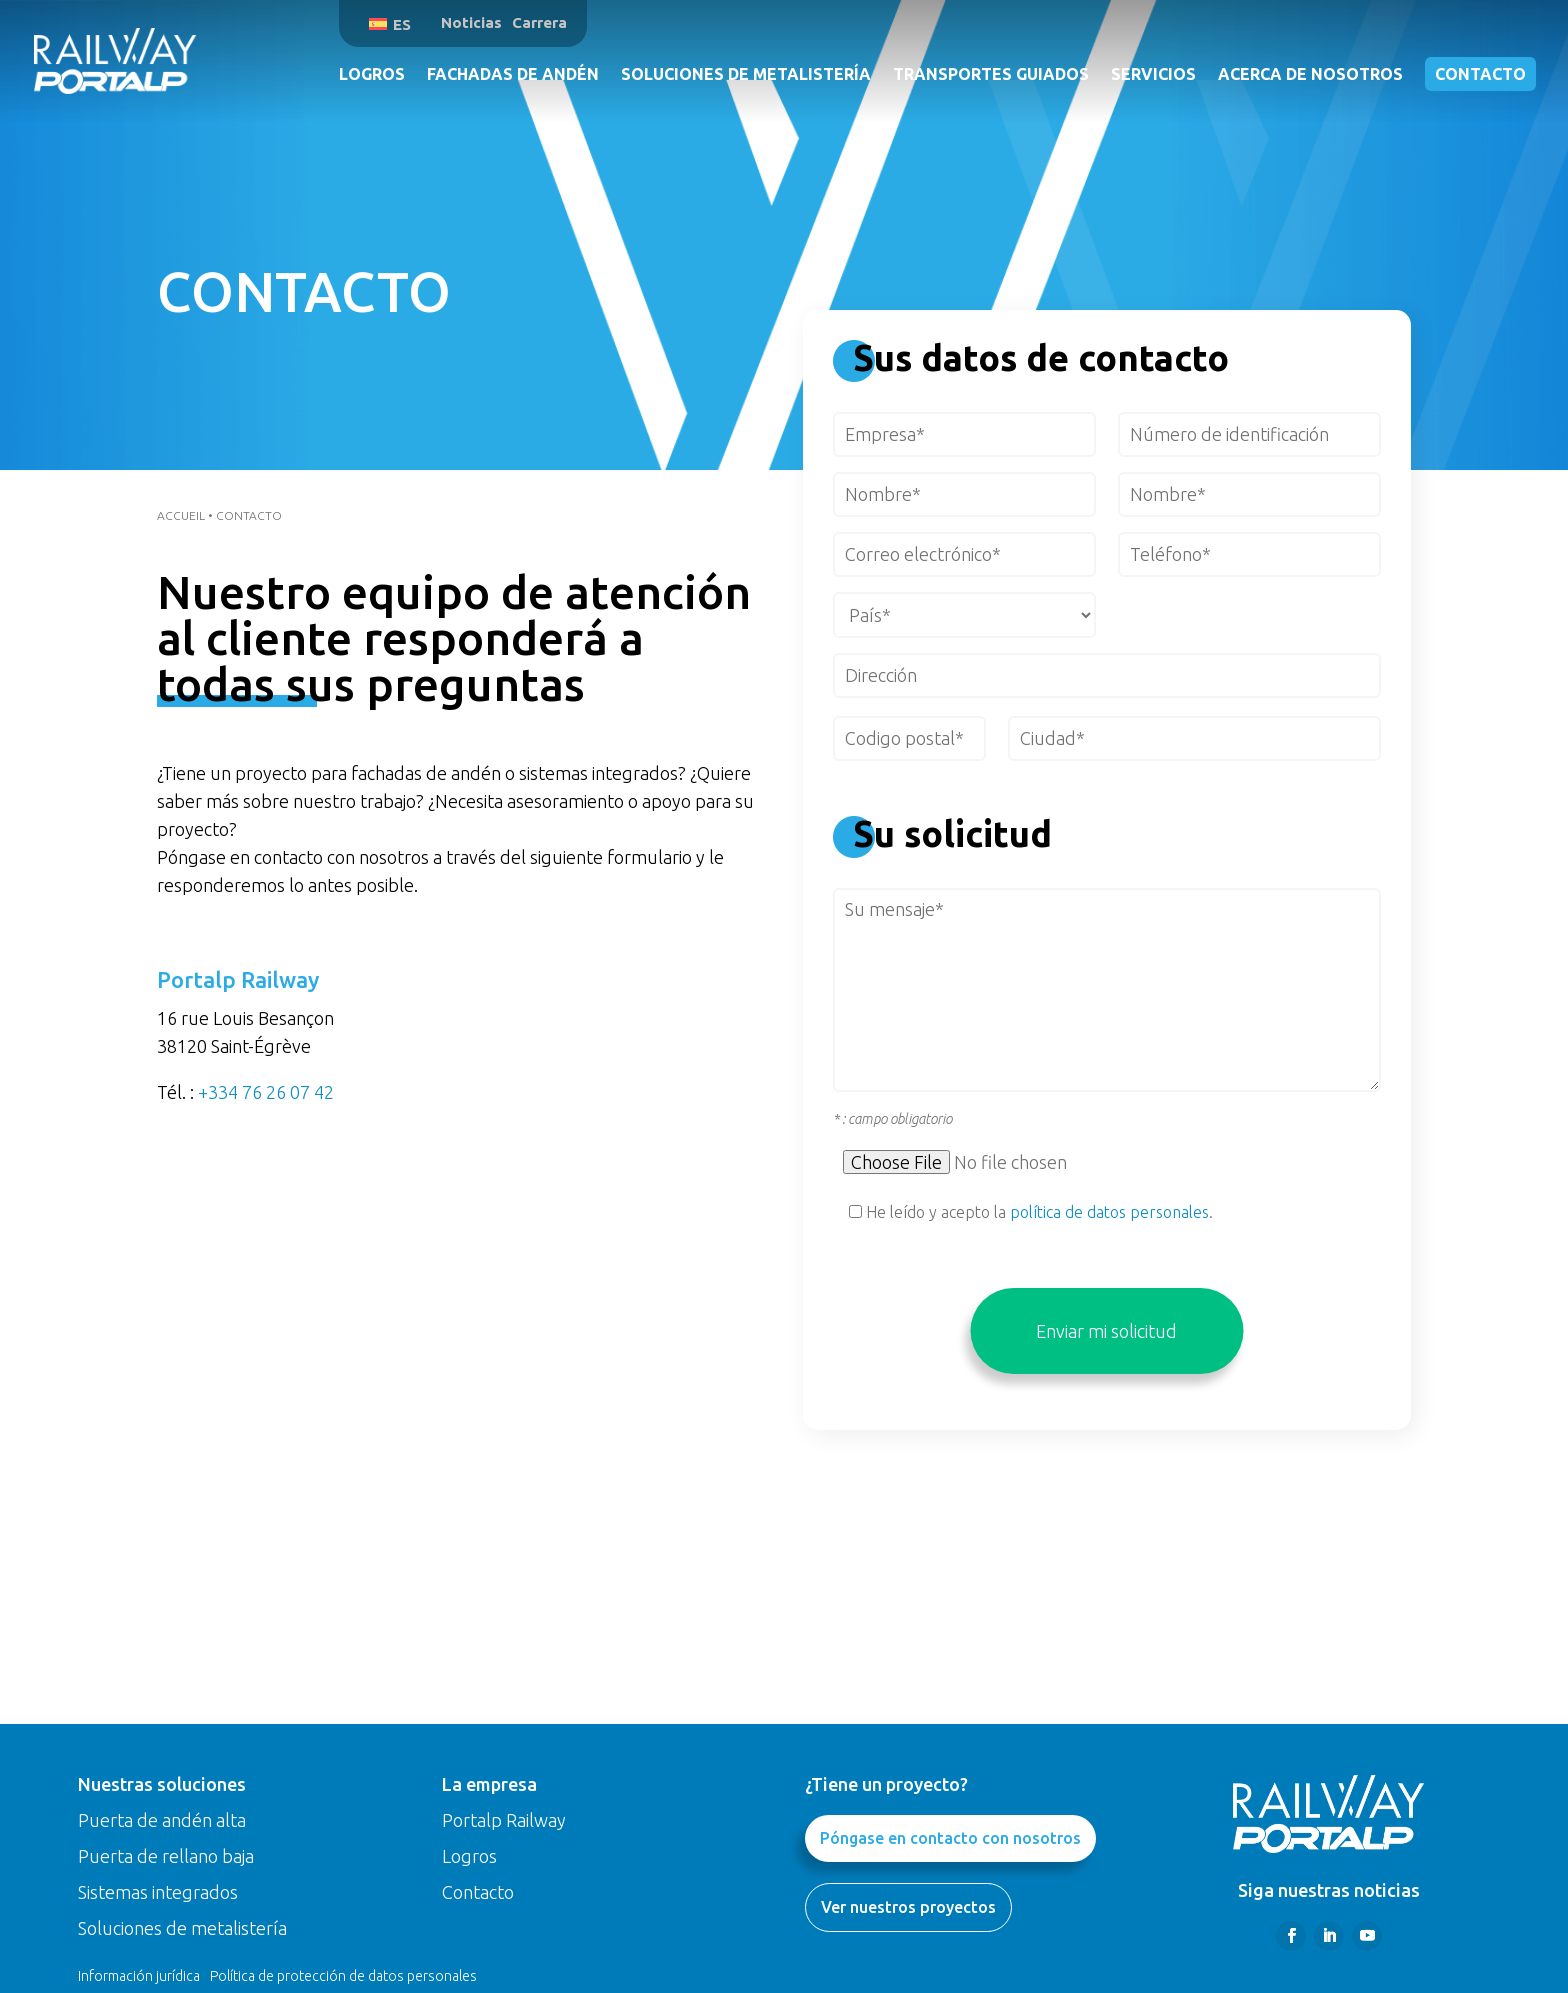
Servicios (1153, 74)
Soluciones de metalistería (746, 74)
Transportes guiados (991, 74)
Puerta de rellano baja (166, 1856)
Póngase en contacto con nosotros (950, 1838)
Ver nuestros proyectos (908, 1907)
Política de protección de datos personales (343, 1976)
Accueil (181, 515)
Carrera (539, 22)
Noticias (471, 22)
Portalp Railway (504, 1820)
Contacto (1480, 74)
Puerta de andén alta (162, 1820)
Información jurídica (139, 1976)
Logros (372, 74)
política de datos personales (1109, 1212)
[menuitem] (390, 23)
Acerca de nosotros (1310, 74)
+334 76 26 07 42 (266, 1092)
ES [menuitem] (402, 24)
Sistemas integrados (158, 1892)
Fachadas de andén (513, 74)
